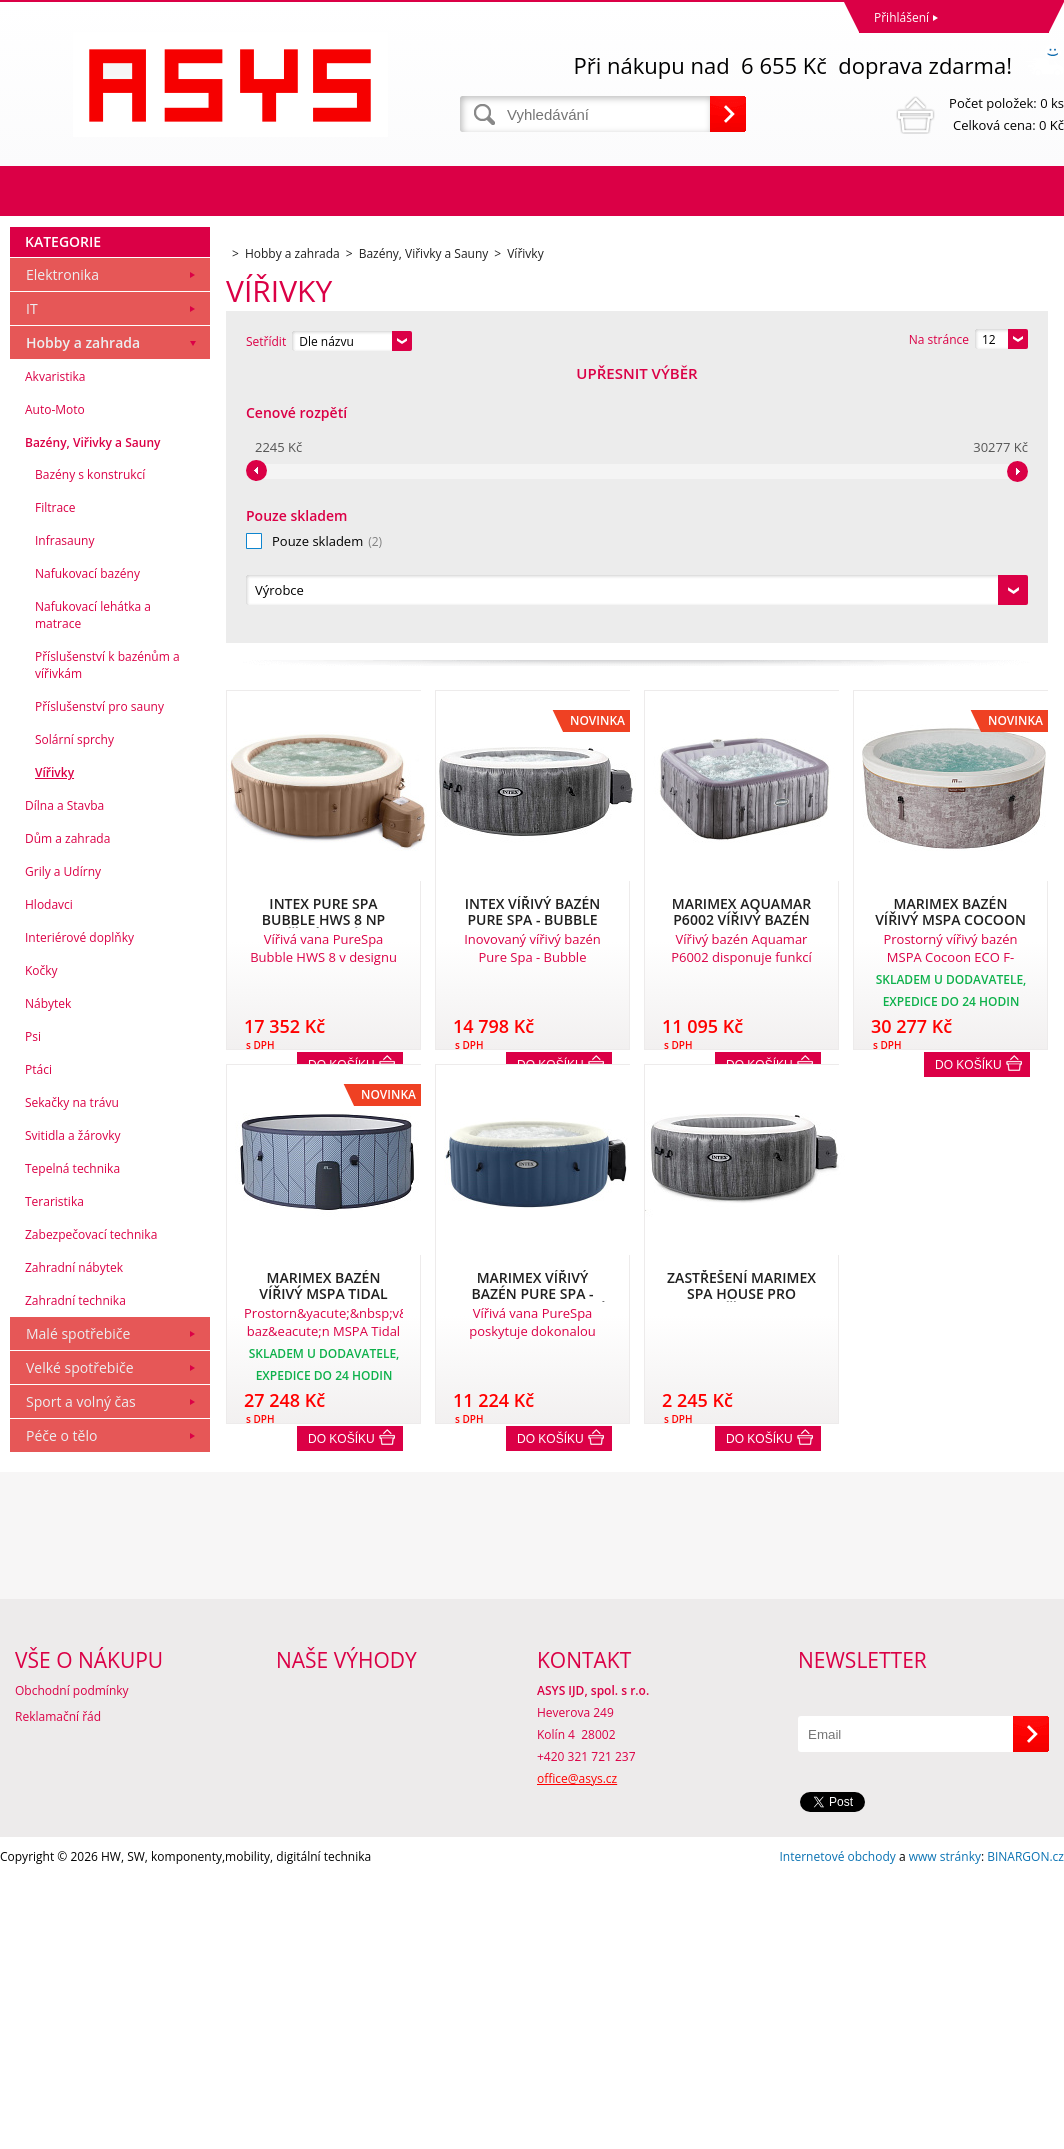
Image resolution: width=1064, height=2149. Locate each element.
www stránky (945, 2128)
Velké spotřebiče (80, 1639)
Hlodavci (49, 1176)
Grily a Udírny (63, 1143)
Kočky (41, 1242)
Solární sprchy (74, 1011)
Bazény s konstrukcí (90, 746)
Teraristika (54, 1473)
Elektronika (62, 546)
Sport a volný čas (81, 1673)
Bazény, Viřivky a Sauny (92, 714)
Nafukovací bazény (87, 845)
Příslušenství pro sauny (99, 978)
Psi (33, 1308)
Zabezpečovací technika (91, 1506)
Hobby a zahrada (83, 614)
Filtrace (55, 779)
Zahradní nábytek (74, 1539)
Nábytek (48, 1275)
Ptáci (38, 1341)
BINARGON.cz (1025, 2128)
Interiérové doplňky (79, 1209)
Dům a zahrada (67, 1110)
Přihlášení (901, 17)
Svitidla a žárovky (73, 1407)
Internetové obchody (837, 2128)
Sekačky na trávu (72, 1374)
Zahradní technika (75, 1572)
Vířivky (54, 1044)
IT (32, 580)
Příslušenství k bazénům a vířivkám (107, 937)
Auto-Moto (55, 681)
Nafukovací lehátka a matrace (93, 887)
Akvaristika (55, 648)
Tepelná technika (72, 1440)
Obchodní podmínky (72, 1962)
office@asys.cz (577, 2050)
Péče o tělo (61, 1707)
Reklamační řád (58, 1988)
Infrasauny (64, 812)
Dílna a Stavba (64, 1077)
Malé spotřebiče (78, 1605)
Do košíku (968, 793)
